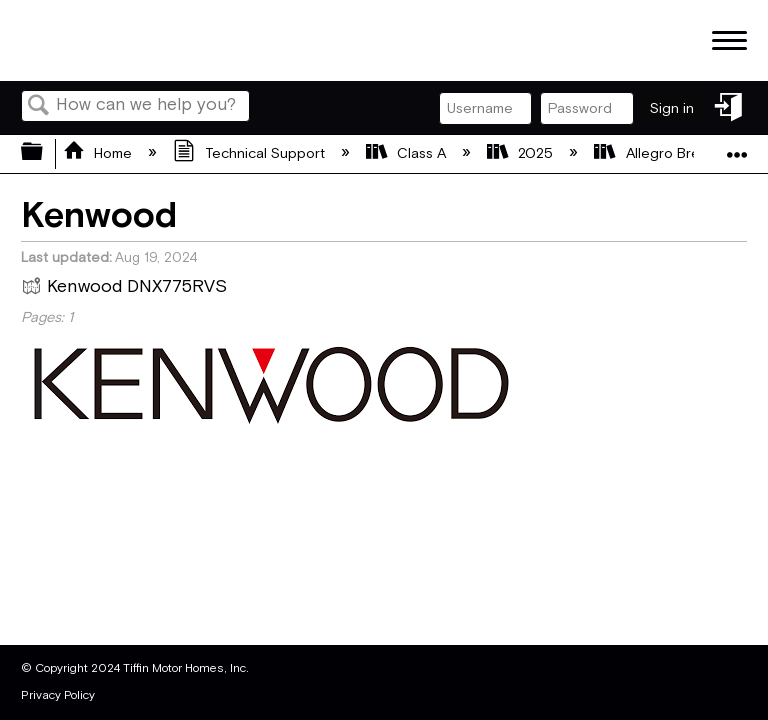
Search (39, 107)
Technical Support (250, 153)
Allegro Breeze (661, 153)
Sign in (672, 108)
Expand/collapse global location (737, 147)
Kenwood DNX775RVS (124, 289)
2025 (522, 153)
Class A (408, 153)
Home (99, 153)
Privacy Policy (58, 695)
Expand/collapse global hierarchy (45, 153)
